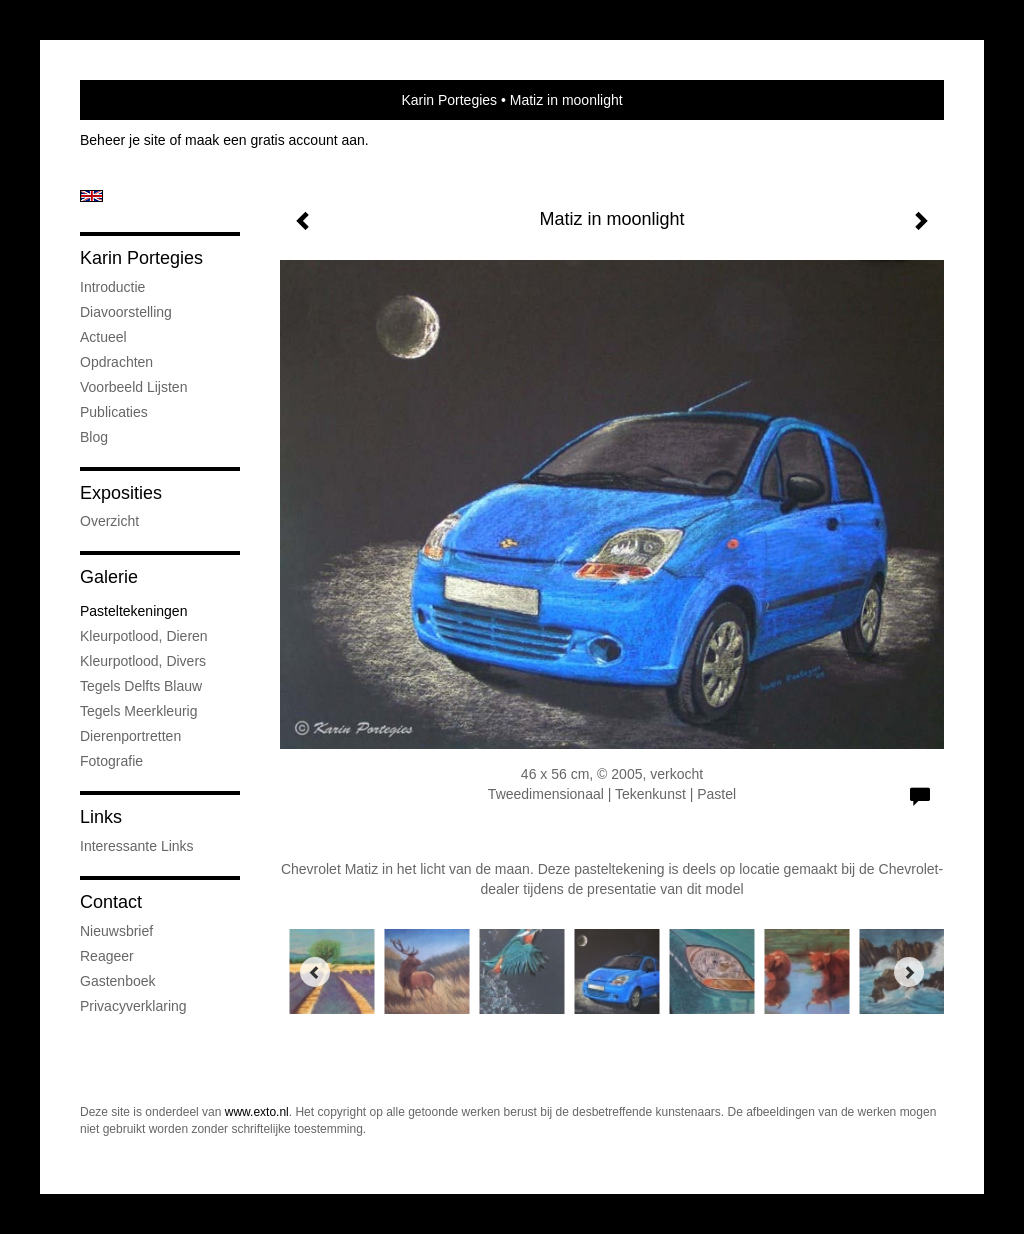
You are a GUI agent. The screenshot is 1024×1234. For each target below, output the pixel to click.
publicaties (114, 412)
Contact (111, 902)
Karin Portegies (449, 100)
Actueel (103, 337)
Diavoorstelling (126, 312)
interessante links (137, 846)
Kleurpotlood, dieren (144, 636)
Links (101, 817)
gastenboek (118, 981)
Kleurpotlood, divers (143, 661)
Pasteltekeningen (133, 611)
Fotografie (111, 761)
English (91, 196)
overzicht (109, 521)
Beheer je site (123, 140)
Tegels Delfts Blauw (141, 686)
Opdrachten (116, 362)
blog (94, 437)
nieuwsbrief (116, 931)
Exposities (121, 493)
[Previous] (315, 972)
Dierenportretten (130, 736)
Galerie (109, 577)
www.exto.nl (257, 1112)
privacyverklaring (133, 1006)
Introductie (112, 287)
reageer (107, 956)
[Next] (909, 972)
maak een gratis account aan (275, 140)
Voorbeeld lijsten (133, 387)
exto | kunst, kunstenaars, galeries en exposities (136, 100)
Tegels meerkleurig (139, 711)
